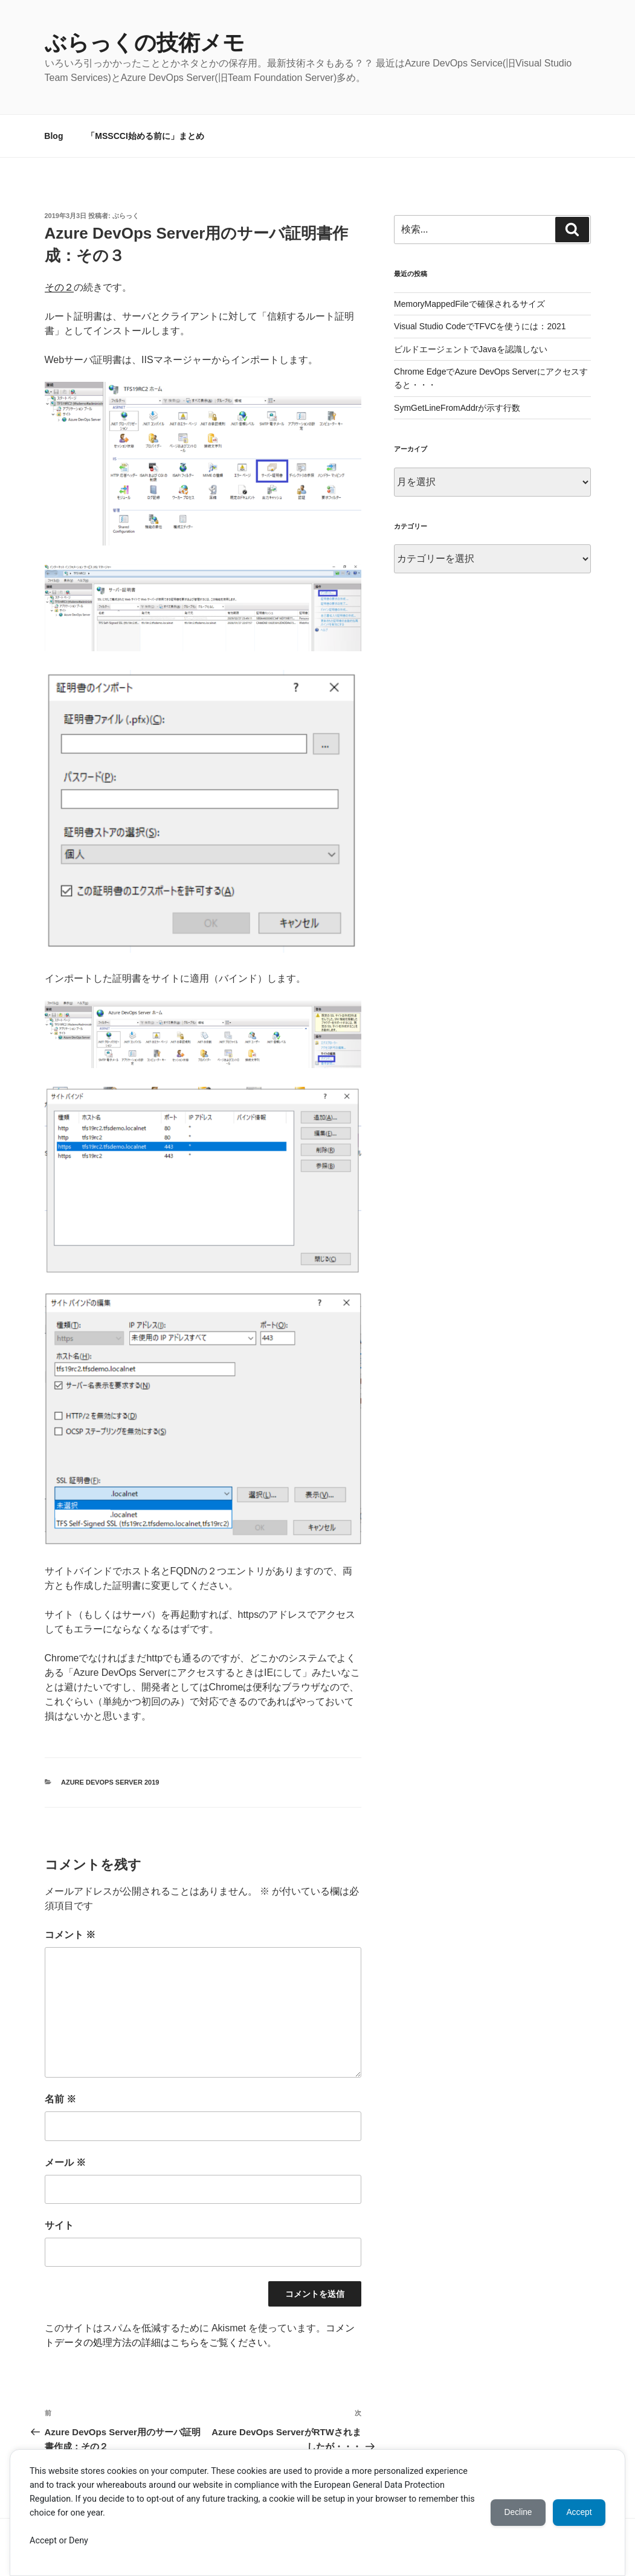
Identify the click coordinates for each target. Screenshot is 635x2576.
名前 (60, 2099)
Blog (53, 136)
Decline (514, 2512)
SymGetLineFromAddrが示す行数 (457, 408)
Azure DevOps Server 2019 (110, 1782)
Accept (578, 2512)
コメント (70, 1935)
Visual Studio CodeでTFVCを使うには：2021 (480, 326)
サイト (59, 2225)
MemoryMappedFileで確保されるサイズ (469, 304)
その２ (59, 287)
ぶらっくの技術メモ (145, 42)
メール (65, 2162)
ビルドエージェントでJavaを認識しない (470, 349)
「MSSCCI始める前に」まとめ (145, 136)
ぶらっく (125, 215)
